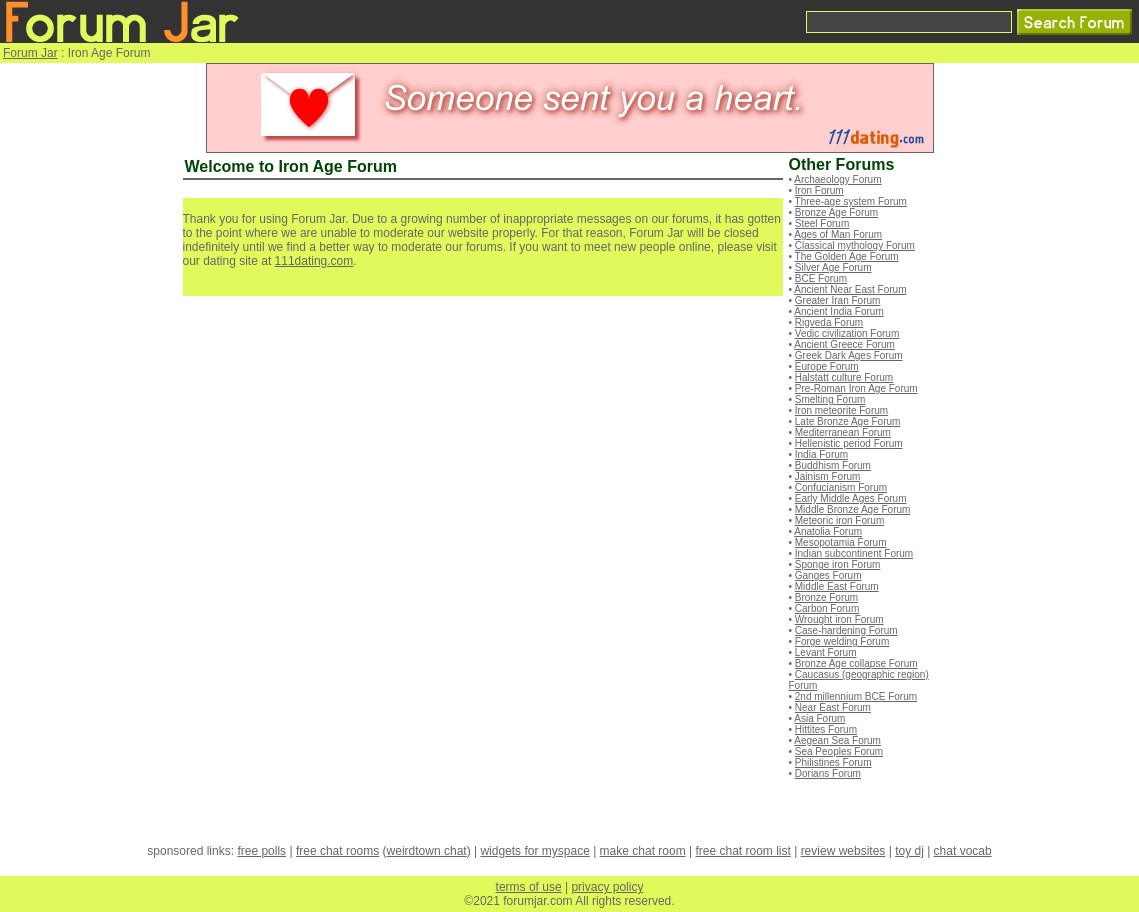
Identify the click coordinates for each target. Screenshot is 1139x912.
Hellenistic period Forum (849, 443)
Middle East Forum (837, 586)
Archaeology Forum (837, 179)
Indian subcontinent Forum (854, 553)
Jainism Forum (828, 476)
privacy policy (607, 887)
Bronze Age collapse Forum (856, 663)
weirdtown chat (427, 851)
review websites (843, 851)
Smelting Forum (830, 399)
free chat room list (742, 851)
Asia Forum (819, 718)
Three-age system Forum (851, 201)
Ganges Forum (828, 575)
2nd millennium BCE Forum (856, 696)
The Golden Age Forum (847, 256)
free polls (261, 851)
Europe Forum (827, 366)
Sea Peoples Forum (839, 751)
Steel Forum (822, 223)
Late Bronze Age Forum (848, 421)
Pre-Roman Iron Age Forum (856, 388)
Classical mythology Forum (855, 245)
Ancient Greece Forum (844, 344)
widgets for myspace (534, 851)
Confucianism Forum (841, 487)
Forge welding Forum (842, 641)
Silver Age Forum (833, 267)
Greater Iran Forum (838, 300)
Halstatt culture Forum (844, 377)
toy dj (909, 851)
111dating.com (314, 261)
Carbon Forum (827, 608)
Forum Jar (30, 53)
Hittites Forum (826, 729)
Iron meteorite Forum (841, 410)
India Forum (821, 454)
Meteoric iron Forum (839, 520)
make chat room (643, 851)
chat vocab (963, 851)
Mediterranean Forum (843, 432)
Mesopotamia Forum (841, 542)
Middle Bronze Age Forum (853, 509)
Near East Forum (833, 707)
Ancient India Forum (839, 311)
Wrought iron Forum (839, 619)
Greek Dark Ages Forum (849, 355)
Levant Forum (826, 652)
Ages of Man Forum (838, 234)
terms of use (529, 887)
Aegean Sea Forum (837, 740)
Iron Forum (819, 190)
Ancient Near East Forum (850, 289)
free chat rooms (337, 851)
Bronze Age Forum (836, 212)
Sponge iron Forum (838, 564)
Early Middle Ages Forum (851, 498)
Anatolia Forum (828, 531)
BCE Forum (821, 278)
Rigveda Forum (829, 322)
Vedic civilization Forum (847, 333)
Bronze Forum (826, 597)
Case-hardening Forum (846, 630)
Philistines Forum (833, 762)
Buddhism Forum (833, 465)
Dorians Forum (828, 773)
